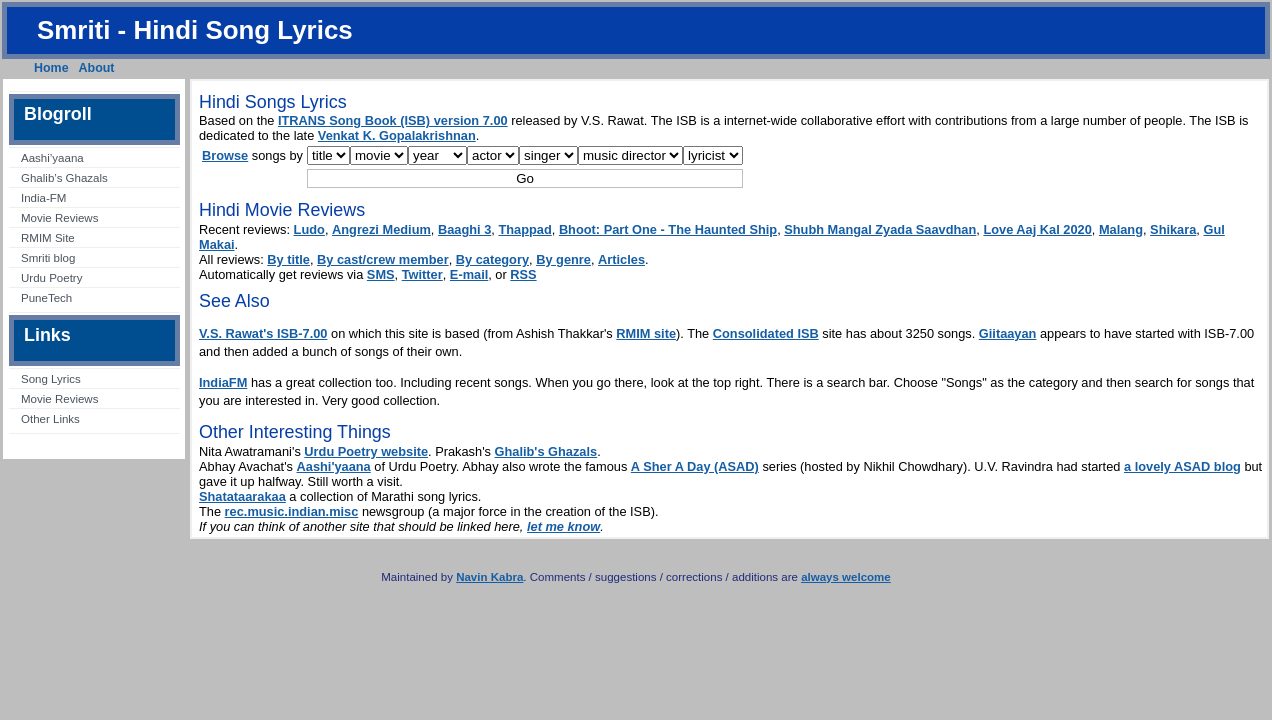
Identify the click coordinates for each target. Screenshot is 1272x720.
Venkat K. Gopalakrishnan (397, 135)
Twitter (422, 274)
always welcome (846, 577)
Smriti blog (48, 258)
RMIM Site (48, 238)
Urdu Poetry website (366, 451)
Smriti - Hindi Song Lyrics (195, 30)
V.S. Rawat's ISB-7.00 (263, 333)
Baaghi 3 (464, 229)
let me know (563, 526)
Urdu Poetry (51, 278)
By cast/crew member (383, 259)
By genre (563, 259)
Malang (1121, 229)
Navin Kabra (489, 577)
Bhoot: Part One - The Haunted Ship (668, 229)
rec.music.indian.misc (292, 511)
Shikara (1173, 229)
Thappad (524, 229)
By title (288, 259)
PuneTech (46, 298)
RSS (523, 274)
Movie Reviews (59, 218)
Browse (225, 155)
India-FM (43, 198)
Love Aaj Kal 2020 (1037, 229)
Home (51, 68)
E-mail (469, 274)
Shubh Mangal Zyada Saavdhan (880, 229)
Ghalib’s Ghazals (64, 178)
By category (492, 259)
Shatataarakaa (242, 496)
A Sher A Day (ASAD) (695, 466)
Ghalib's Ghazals (546, 451)
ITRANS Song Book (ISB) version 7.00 (393, 120)
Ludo (309, 229)
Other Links (50, 419)
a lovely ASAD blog (1182, 466)
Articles (621, 259)
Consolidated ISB (766, 333)
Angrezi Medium (381, 229)
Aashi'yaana (334, 466)
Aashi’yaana (52, 158)
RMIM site (646, 333)
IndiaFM (223, 382)
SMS (381, 274)
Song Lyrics (51, 379)
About (97, 68)
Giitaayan (1008, 333)
